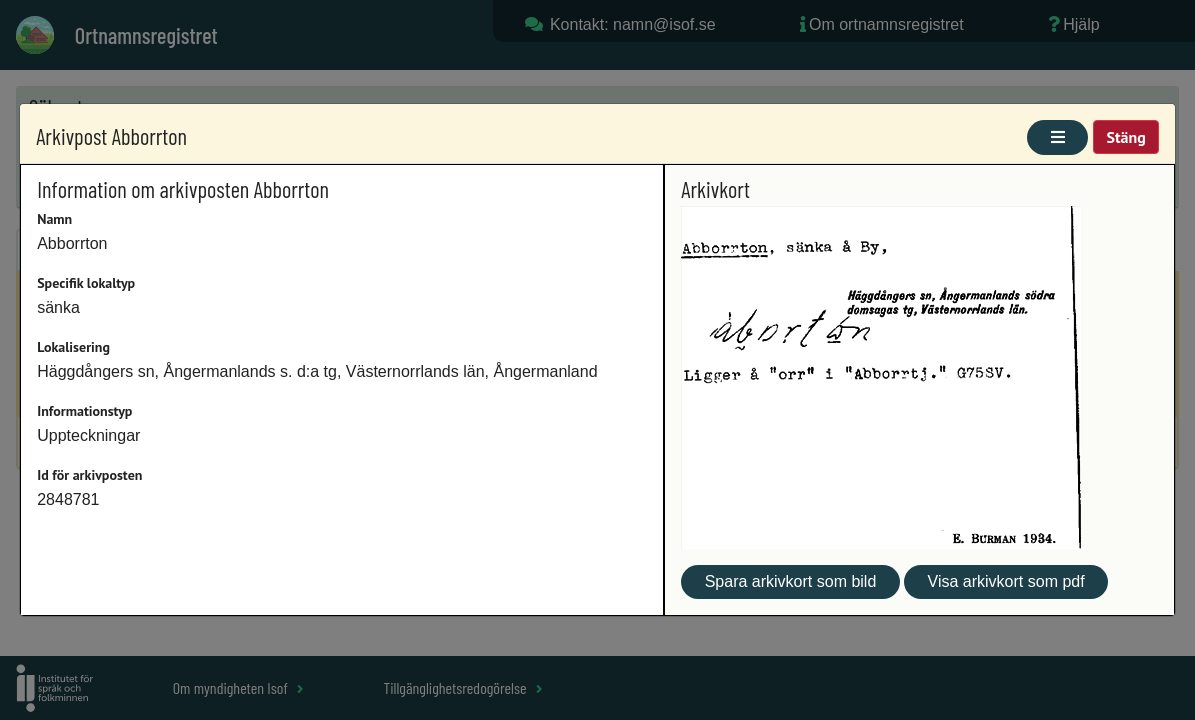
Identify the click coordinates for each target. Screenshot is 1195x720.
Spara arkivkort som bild (791, 581)
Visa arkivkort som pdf (1006, 581)
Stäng (1125, 137)
